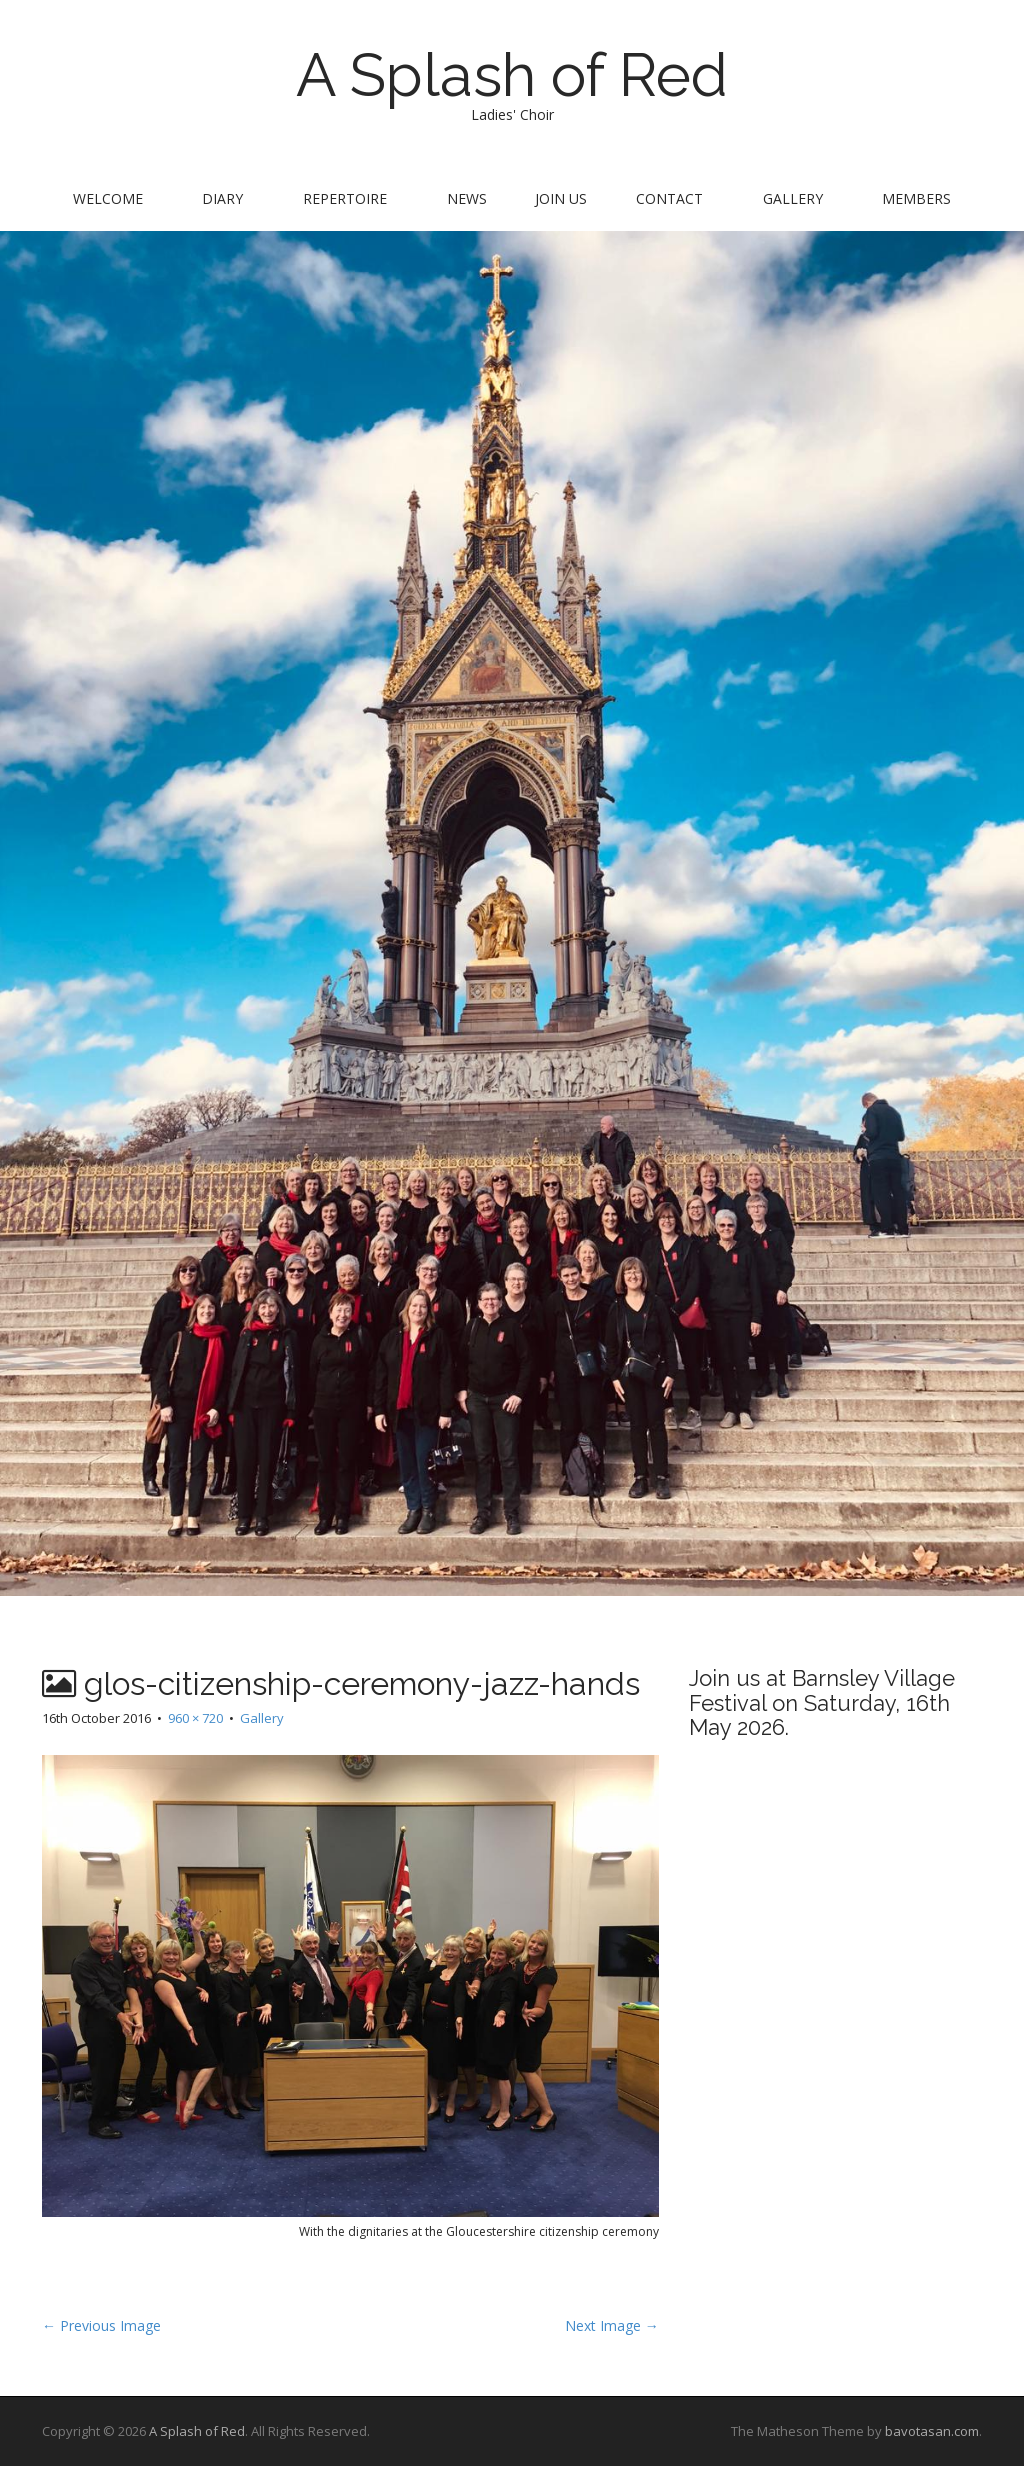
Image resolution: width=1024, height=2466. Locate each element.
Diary (222, 198)
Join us (561, 198)
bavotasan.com (932, 2431)
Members (916, 198)
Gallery (793, 198)
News (467, 198)
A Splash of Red (512, 75)
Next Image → (612, 2325)
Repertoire (345, 198)
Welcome (108, 198)
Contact (669, 198)
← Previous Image (101, 2325)
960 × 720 (195, 1718)
